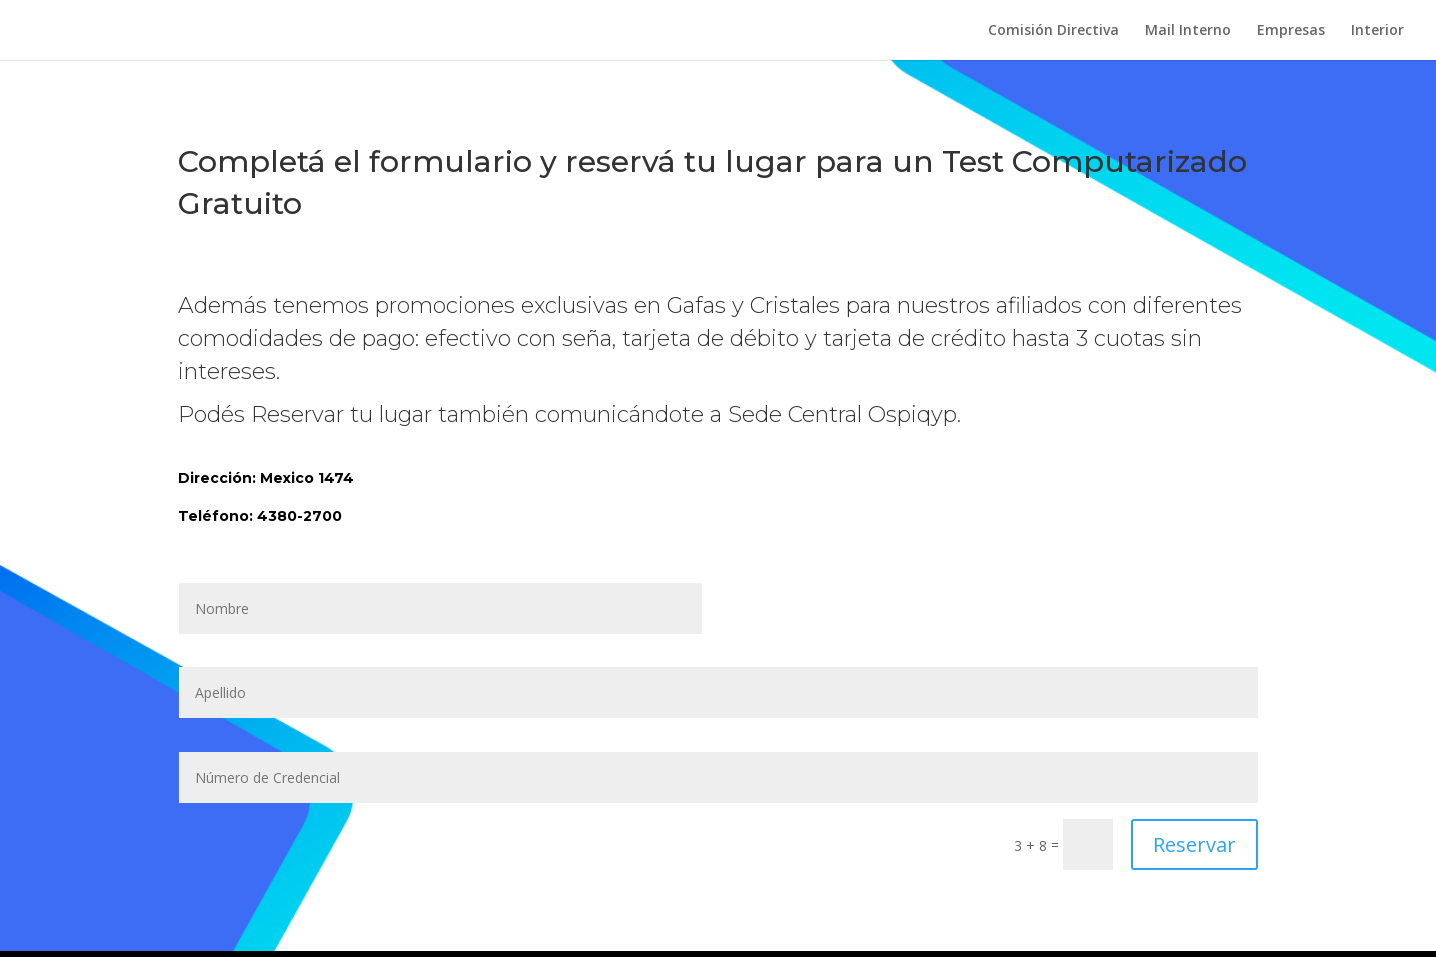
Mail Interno (1188, 31)
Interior (1377, 31)
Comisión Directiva (1053, 31)
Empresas (1291, 31)
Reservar (1194, 844)
